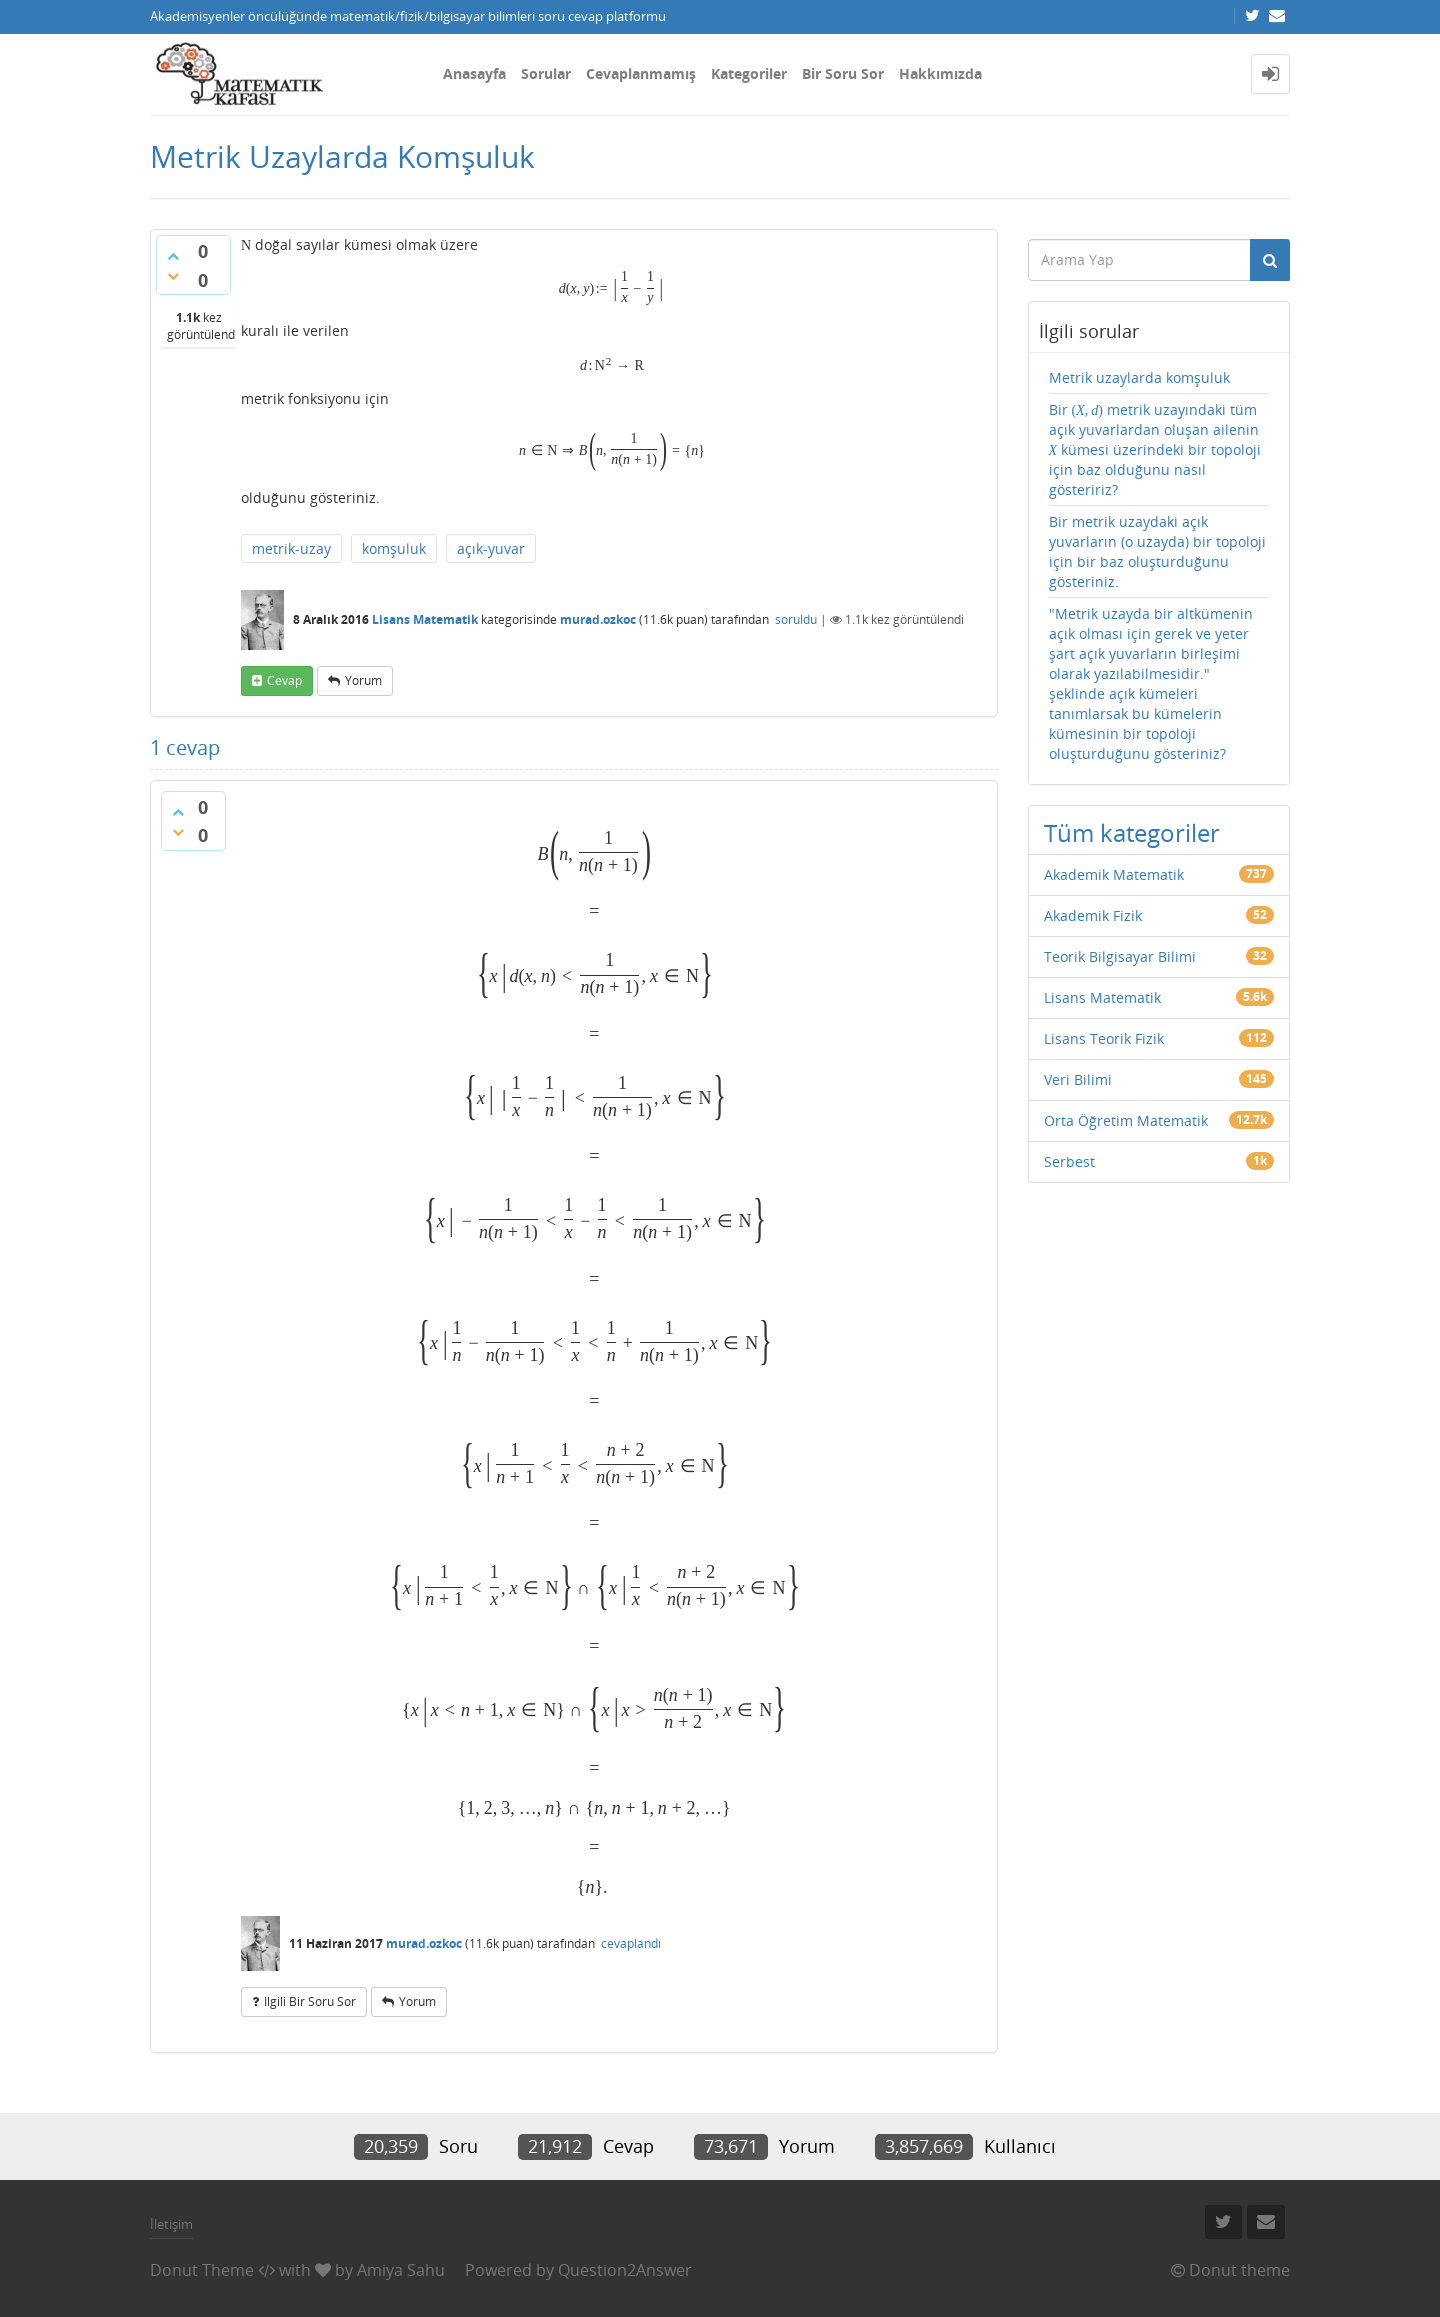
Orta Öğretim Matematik (1126, 1120)
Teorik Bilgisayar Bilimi (1120, 956)
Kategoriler (749, 73)
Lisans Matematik (425, 619)
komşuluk (394, 548)
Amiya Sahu (401, 2270)
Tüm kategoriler (1132, 832)
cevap (284, 680)
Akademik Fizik (1093, 915)
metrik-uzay (291, 548)
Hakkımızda (940, 73)
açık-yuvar (491, 548)
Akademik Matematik (1114, 874)
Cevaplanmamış (641, 73)
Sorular (546, 73)
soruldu (796, 619)
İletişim (171, 2224)
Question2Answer (625, 2270)
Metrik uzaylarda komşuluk (1139, 377)
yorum (363, 680)
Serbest (1069, 1161)
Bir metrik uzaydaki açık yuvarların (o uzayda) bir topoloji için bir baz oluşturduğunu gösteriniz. (1157, 551)
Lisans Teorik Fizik (1104, 1038)
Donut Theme (202, 2270)
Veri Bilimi (1078, 1079)
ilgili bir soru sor (310, 2001)
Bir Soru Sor (843, 73)
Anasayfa (474, 73)
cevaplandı (631, 1943)
